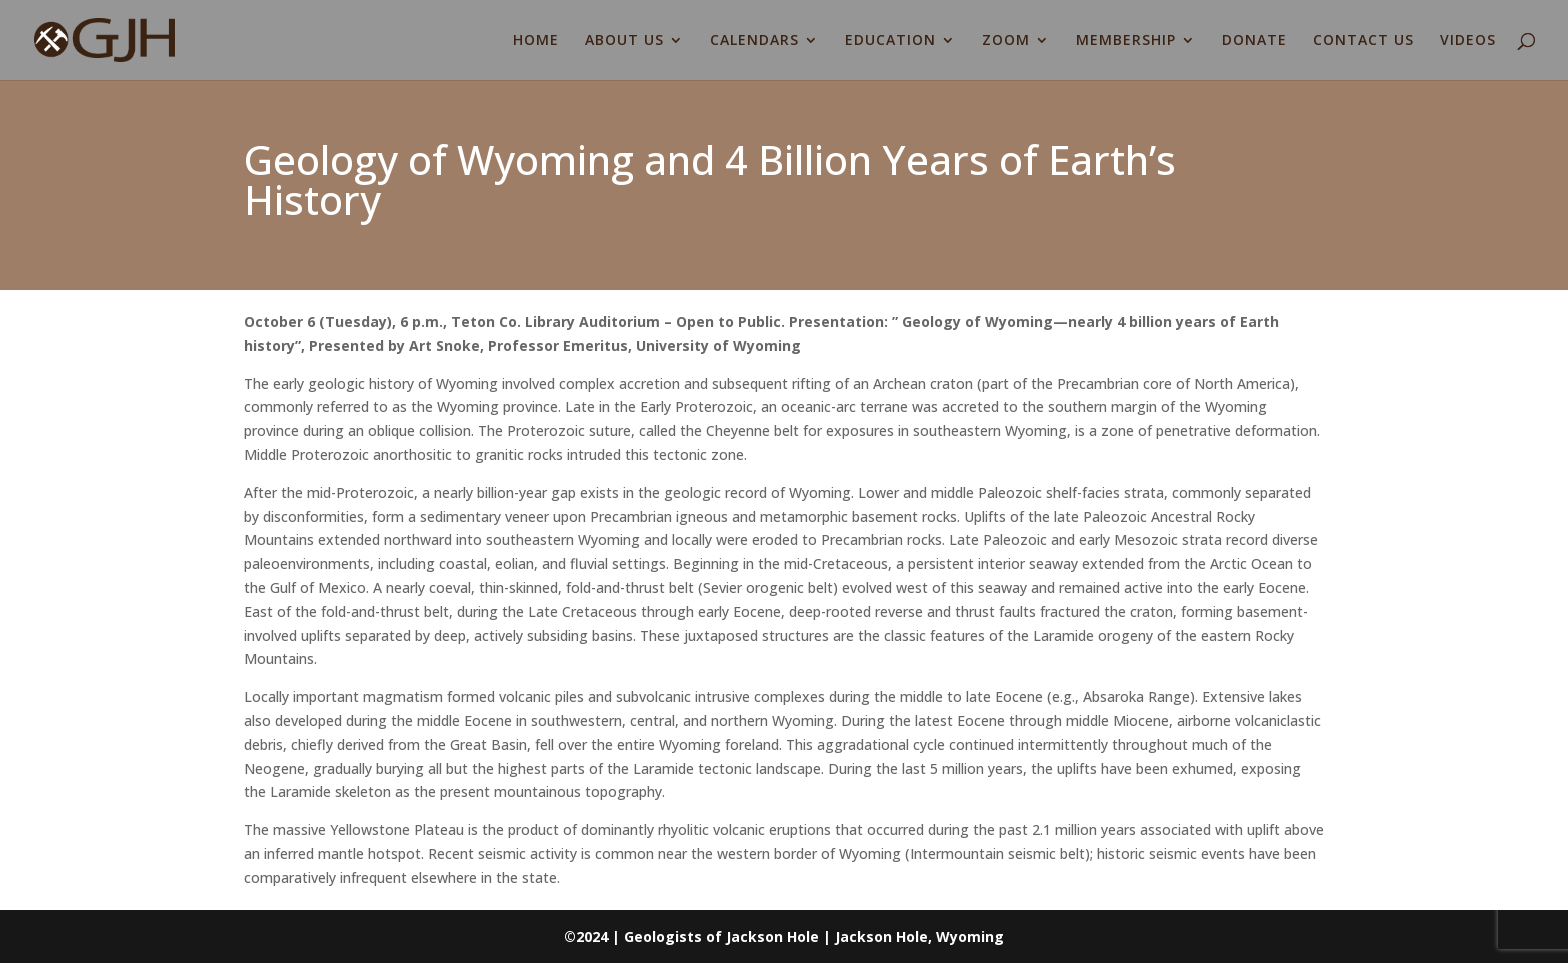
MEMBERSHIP (1126, 41)
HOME (536, 41)
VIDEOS (1468, 41)
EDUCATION (890, 41)
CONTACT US (1363, 41)
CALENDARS (754, 41)
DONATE (1254, 41)
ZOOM (1006, 41)
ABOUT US (624, 41)
